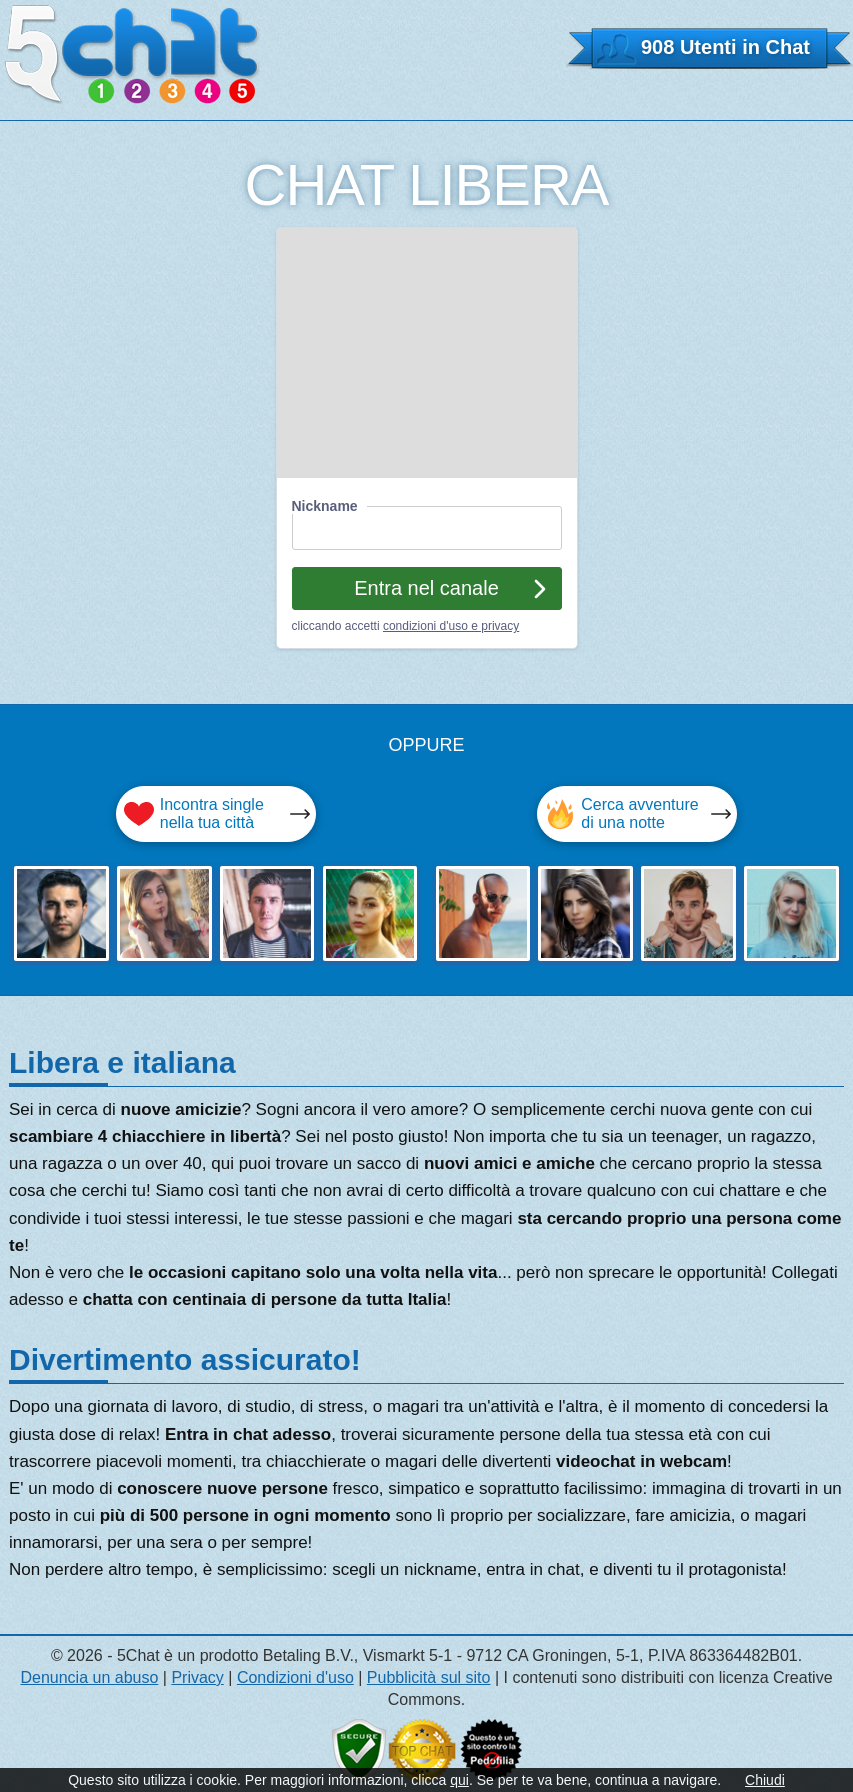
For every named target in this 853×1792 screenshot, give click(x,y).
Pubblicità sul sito (429, 1677)
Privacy (197, 1677)
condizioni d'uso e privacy (451, 626)
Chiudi (765, 1780)
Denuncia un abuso (89, 1677)
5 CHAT (132, 54)
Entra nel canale (426, 588)
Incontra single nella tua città (212, 813)
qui (459, 1780)
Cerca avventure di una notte (639, 813)
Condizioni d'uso (295, 1677)
